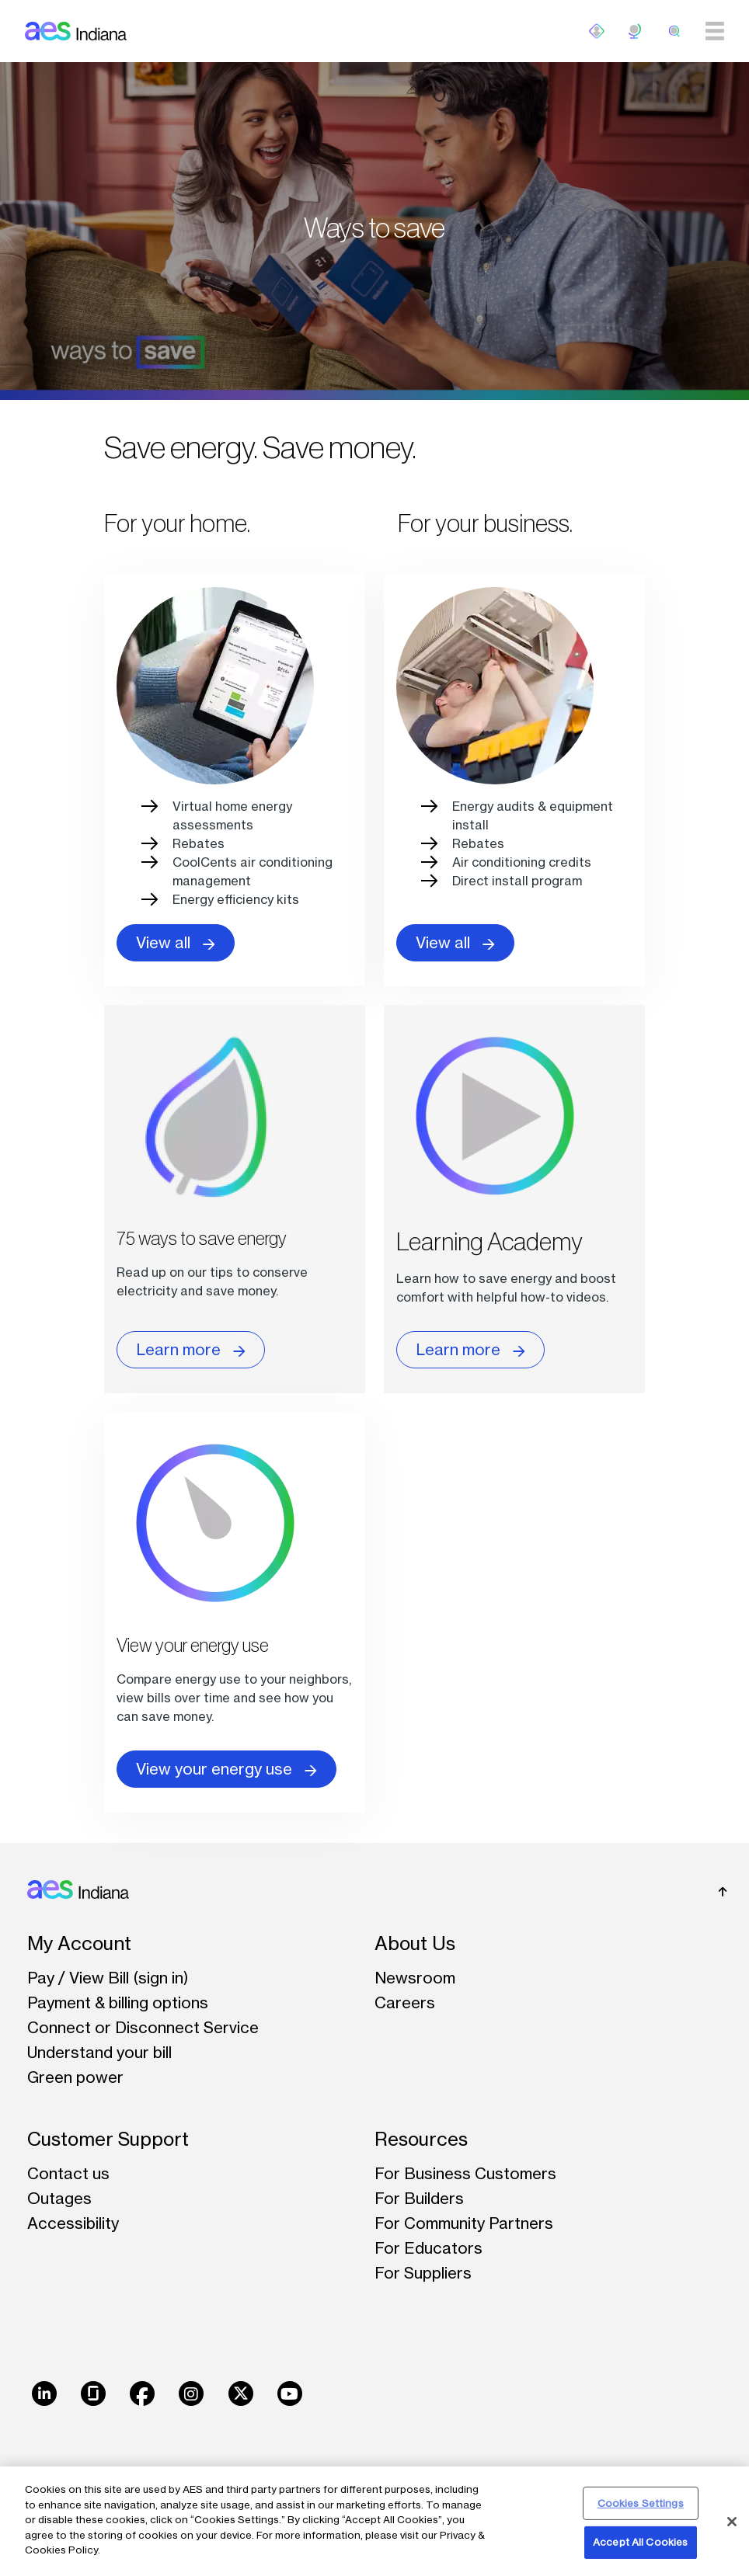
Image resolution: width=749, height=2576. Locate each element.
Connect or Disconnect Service (143, 2027)
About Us (414, 1943)
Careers (404, 2002)
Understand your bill (99, 2052)
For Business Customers (465, 2173)
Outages (59, 2198)
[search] (674, 31)
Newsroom (414, 1977)
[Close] (732, 2522)
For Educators (428, 2248)
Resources (421, 2139)
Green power (75, 2077)
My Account (79, 1943)
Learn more (191, 1349)
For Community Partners (463, 2223)
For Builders (419, 2198)
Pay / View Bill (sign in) (108, 1977)
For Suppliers (423, 2272)
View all (175, 942)
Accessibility (73, 2223)
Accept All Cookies (640, 2542)
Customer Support (108, 2139)
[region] (374, 2521)
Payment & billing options (117, 2002)
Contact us (68, 2173)
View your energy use (226, 1769)
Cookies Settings (640, 2503)
